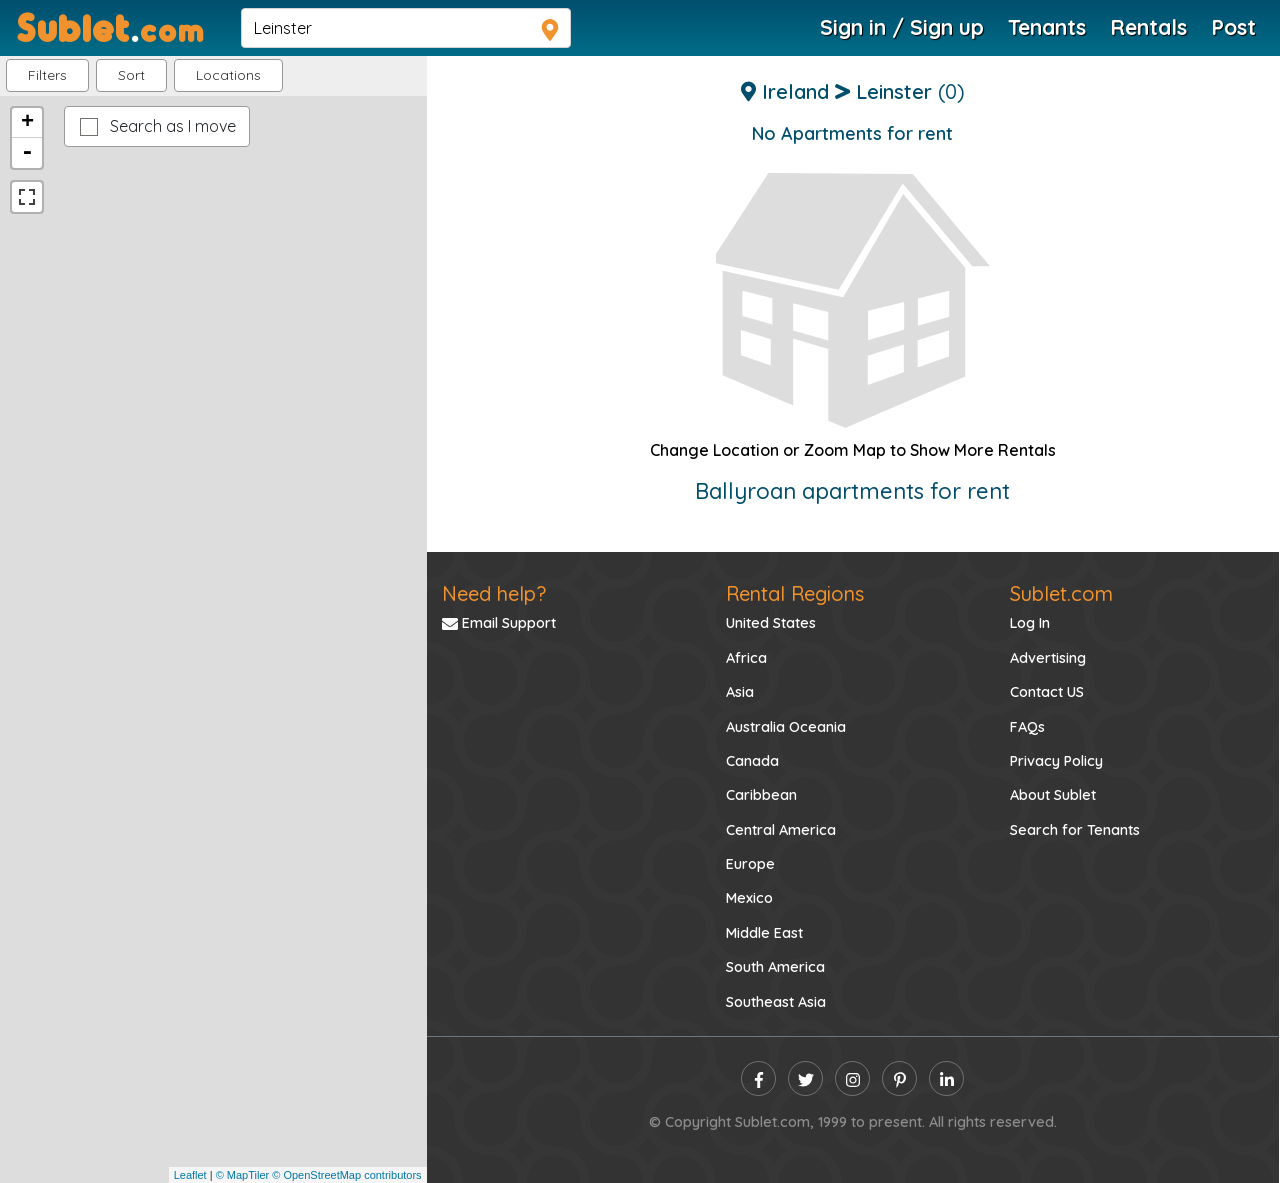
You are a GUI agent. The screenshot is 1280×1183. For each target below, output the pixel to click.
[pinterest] (899, 1078)
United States (771, 623)
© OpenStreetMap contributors (346, 1175)
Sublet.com (1061, 593)
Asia (740, 692)
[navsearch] (406, 28)
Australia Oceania (786, 727)
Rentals (1148, 27)
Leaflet (190, 1175)
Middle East (764, 933)
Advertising (1048, 658)
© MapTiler (243, 1175)
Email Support (499, 623)
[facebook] (758, 1078)
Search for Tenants (1075, 830)
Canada (752, 761)
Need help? (494, 593)
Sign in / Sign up (902, 27)
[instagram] (852, 1078)
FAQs (1027, 727)
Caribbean (761, 795)
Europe (750, 864)
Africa (746, 658)
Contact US (1047, 692)
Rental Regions (795, 593)
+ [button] (27, 123)
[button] (228, 75)
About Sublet (1053, 795)
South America (775, 967)
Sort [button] (131, 75)
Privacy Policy (1056, 761)
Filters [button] (47, 75)
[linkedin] (946, 1078)
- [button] (27, 153)
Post (1233, 27)
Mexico (749, 898)
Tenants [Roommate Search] (1047, 27)
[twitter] (805, 1078)
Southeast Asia (776, 1002)
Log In (1030, 623)
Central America (781, 830)
